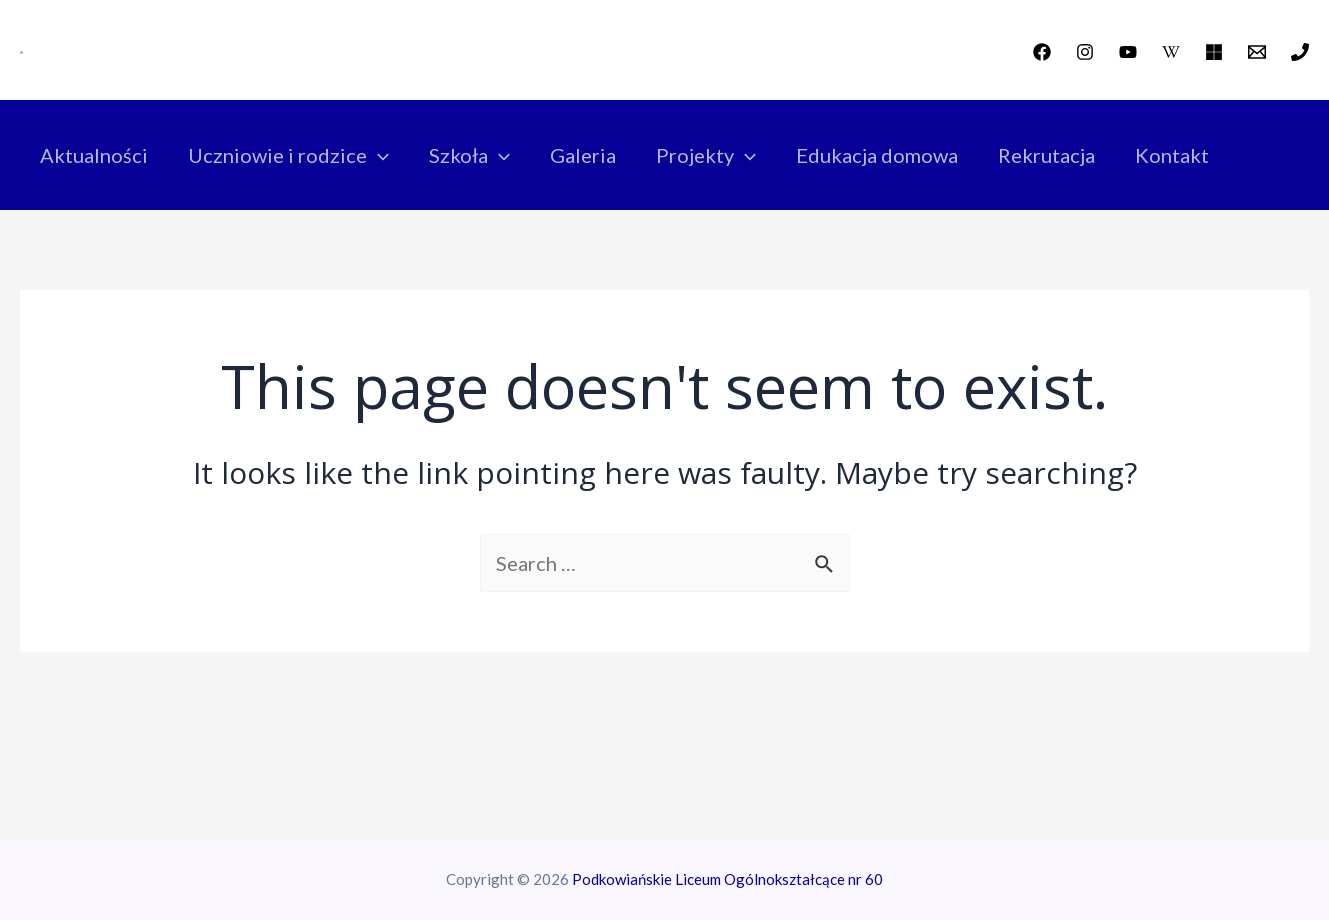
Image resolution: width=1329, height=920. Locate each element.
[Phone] (1300, 52)
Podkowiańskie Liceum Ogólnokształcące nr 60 (727, 879)
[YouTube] (1128, 52)
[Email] (1257, 52)
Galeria (583, 155)
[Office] (1214, 52)
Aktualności (94, 155)
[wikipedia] (1171, 52)
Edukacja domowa (877, 155)
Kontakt (1172, 155)
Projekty (706, 155)
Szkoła (469, 155)
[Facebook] (1042, 52)
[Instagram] (1085, 52)
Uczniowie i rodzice (288, 155)
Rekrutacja (1046, 155)
